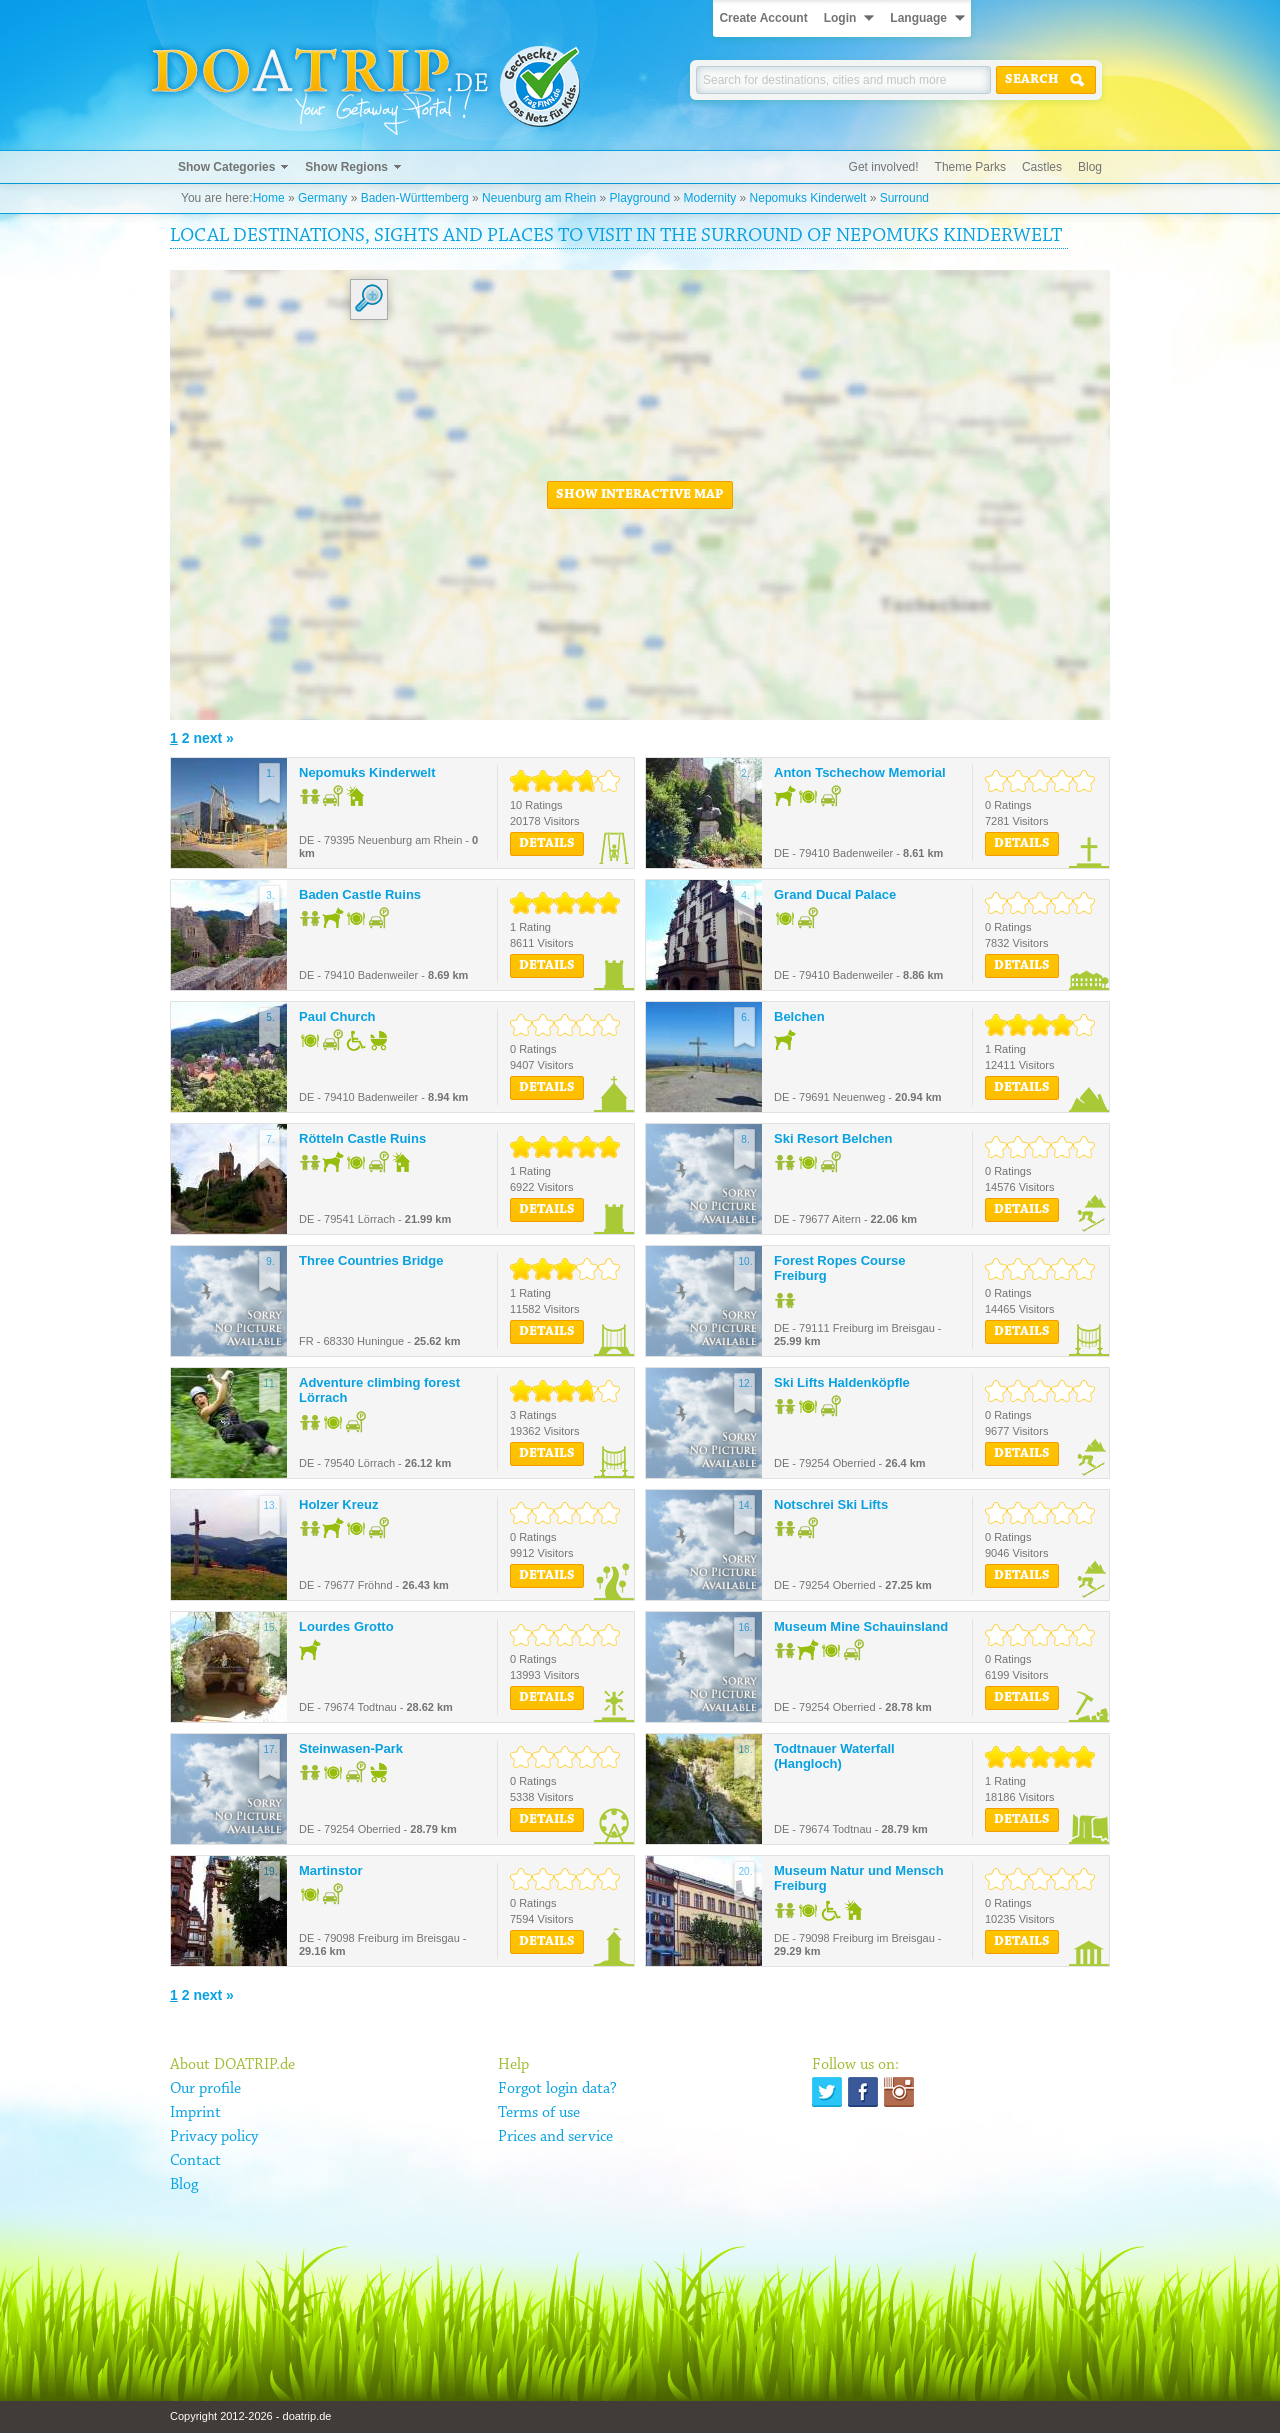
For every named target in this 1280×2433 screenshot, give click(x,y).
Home (269, 198)
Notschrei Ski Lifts (831, 1504)
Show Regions (346, 167)
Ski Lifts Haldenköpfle (842, 1382)
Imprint (195, 2113)
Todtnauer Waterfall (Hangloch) (834, 1756)
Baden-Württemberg (415, 198)
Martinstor (331, 1870)
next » (213, 738)
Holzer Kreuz (338, 1504)
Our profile (205, 2089)
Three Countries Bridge (371, 1260)
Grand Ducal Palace (835, 894)
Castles (1042, 167)
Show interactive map (640, 495)
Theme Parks (970, 167)
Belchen (799, 1016)
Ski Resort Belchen (833, 1138)
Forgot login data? (557, 2089)
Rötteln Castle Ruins (362, 1138)
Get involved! (884, 167)
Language (918, 18)
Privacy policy (214, 2137)
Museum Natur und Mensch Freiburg (859, 1878)
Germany (322, 198)
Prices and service (555, 2137)
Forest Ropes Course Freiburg (839, 1268)
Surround (904, 198)
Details (547, 844)
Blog (1090, 167)
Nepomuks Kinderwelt (808, 198)
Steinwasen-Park (351, 1748)
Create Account (763, 18)
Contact (195, 2161)
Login (840, 18)
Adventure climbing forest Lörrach (379, 1390)
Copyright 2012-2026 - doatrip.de (250, 2416)
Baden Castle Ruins (360, 894)
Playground (640, 198)
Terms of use (539, 2113)
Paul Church (337, 1016)
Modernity (710, 198)
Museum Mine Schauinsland (861, 1626)
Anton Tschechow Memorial (860, 772)
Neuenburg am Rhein (539, 198)
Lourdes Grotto (346, 1626)
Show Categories (226, 167)
